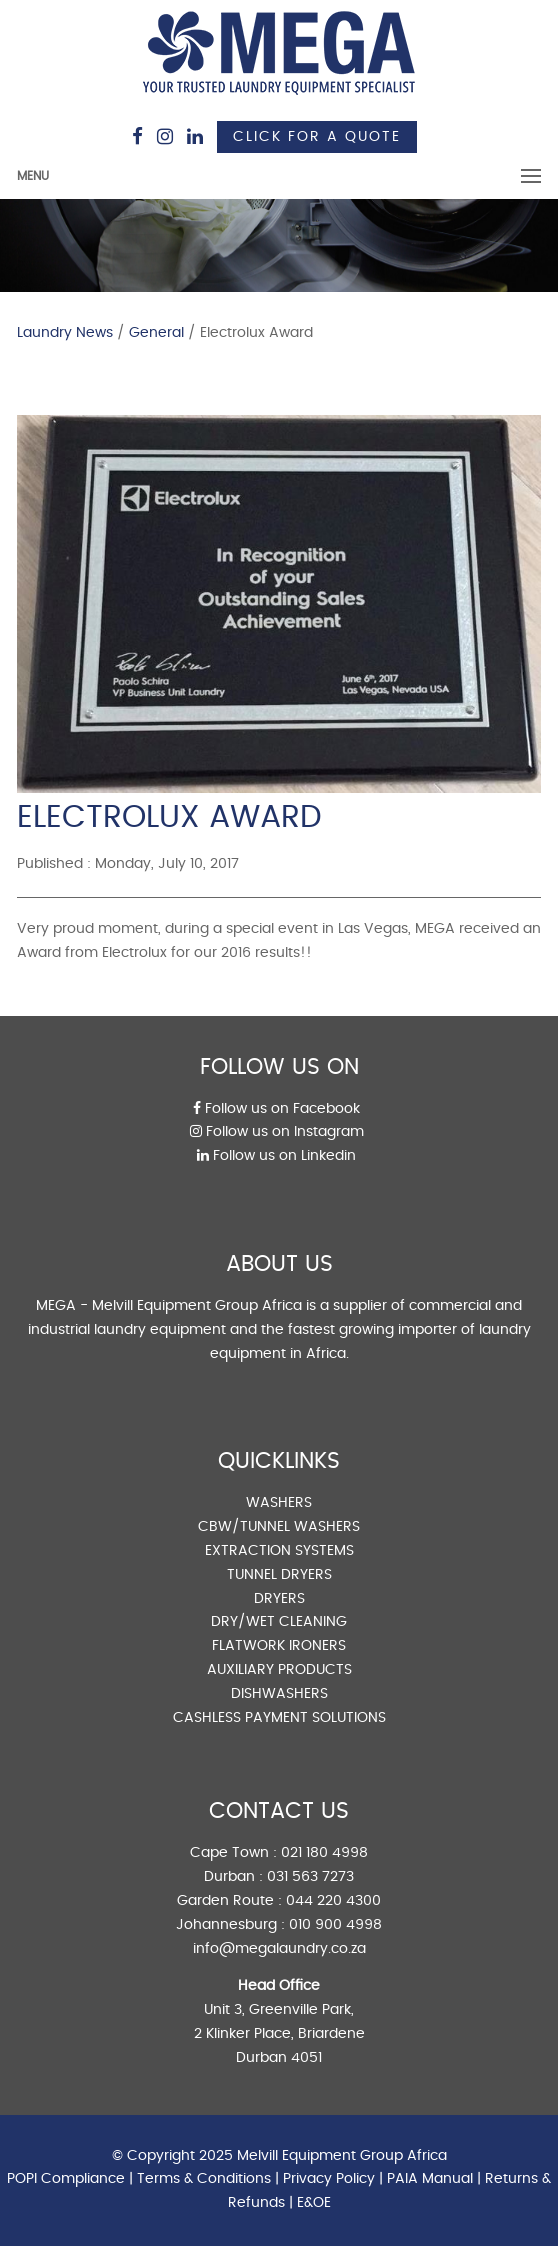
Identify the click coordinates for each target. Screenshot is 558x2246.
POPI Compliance (66, 2179)
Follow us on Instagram (277, 1132)
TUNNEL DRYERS (279, 1575)
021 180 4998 (324, 1853)
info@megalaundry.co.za (279, 1949)
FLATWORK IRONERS (279, 1646)
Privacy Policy (329, 2179)
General (156, 333)
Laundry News (65, 333)
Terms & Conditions (204, 2179)
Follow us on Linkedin (276, 1156)
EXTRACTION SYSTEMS (279, 1551)
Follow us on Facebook (276, 1109)
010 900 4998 (335, 1925)
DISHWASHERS (279, 1694)
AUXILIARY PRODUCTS (279, 1670)
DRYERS (279, 1599)
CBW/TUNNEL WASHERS (279, 1527)
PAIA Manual (430, 2179)
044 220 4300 (333, 1901)
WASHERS (279, 1503)
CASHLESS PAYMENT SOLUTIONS (279, 1718)
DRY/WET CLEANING (279, 1622)
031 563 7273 (310, 1877)
